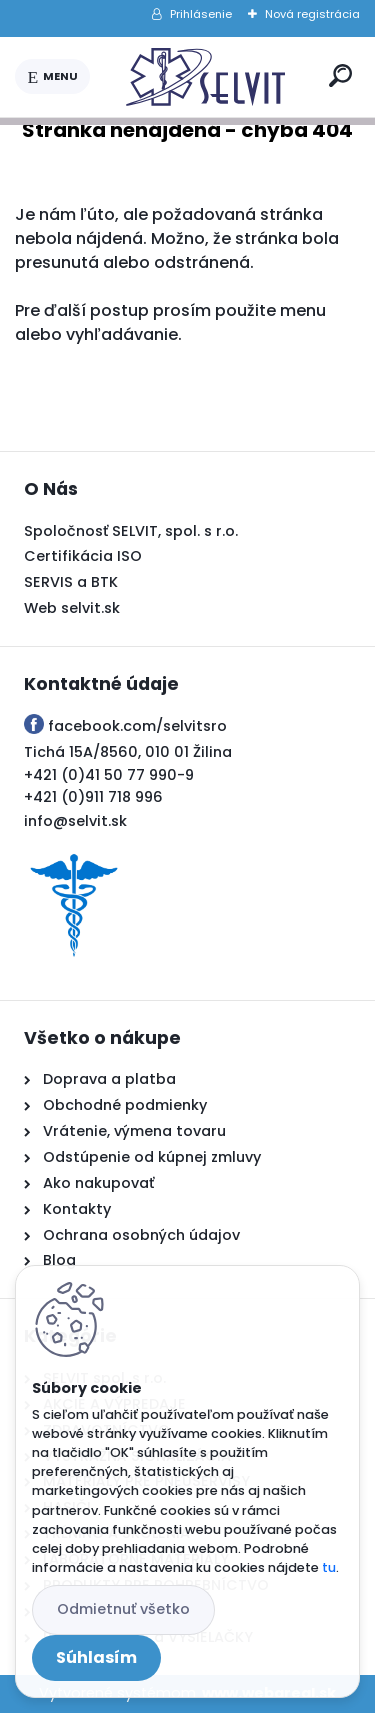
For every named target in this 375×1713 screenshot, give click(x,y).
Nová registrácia (312, 14)
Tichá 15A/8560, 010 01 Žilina (128, 752)
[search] (340, 75)
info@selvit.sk (75, 821)
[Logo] (206, 77)
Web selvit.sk (72, 608)
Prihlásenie (201, 14)
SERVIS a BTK (71, 582)
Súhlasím (96, 1657)
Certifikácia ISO (83, 556)
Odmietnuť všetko (123, 1609)
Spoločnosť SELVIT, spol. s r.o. (131, 531)
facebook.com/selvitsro (137, 726)
